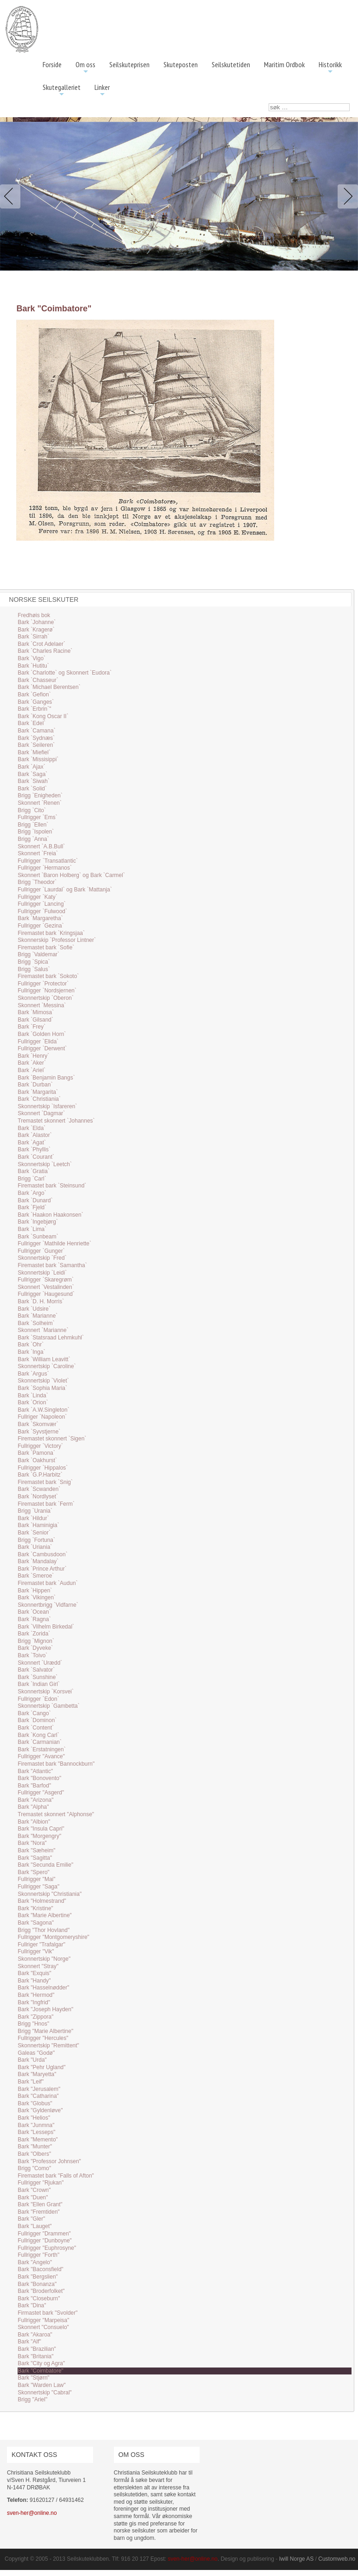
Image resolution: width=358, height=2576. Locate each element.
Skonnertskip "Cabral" (45, 2392)
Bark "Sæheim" (36, 1850)
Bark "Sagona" (36, 1922)
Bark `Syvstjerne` (39, 1431)
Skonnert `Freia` (38, 853)
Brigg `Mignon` (36, 1641)
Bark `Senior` (34, 1532)
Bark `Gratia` (34, 1171)
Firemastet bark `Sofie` (46, 947)
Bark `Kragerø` (36, 629)
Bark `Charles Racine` (45, 651)
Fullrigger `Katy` (37, 897)
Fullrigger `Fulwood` (42, 911)
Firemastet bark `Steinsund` (52, 1185)
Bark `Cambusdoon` (42, 1554)
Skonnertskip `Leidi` (42, 1272)
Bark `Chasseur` (38, 680)
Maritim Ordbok (284, 64)
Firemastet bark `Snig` (45, 1482)
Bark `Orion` (33, 1402)
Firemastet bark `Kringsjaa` (51, 933)
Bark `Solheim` (36, 1323)
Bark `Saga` (32, 774)
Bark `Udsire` (34, 1309)
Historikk (330, 68)
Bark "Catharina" (38, 2096)
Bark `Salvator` (36, 1670)
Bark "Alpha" (33, 1807)
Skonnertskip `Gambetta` (48, 1706)
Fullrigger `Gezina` (40, 925)
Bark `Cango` (34, 1713)
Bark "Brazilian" (37, 2349)
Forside (52, 64)
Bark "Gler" (31, 2219)
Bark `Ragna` (34, 1619)
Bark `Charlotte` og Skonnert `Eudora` (65, 672)
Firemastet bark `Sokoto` (48, 976)
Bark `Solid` (32, 788)
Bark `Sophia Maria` (42, 1388)
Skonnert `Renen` (40, 803)
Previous (12, 196)
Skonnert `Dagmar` (41, 1113)
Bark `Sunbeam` (38, 1236)
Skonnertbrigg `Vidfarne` (48, 1605)
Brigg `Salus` (34, 969)
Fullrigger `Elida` (38, 1041)
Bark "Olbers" (34, 2154)
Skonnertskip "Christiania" (50, 1894)
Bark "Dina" (32, 2305)
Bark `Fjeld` (32, 1207)
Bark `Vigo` (31, 658)
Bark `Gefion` (34, 694)
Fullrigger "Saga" (38, 1886)
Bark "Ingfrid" (34, 2002)
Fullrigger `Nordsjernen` (47, 990)
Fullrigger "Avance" (41, 1756)
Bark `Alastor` (34, 1135)
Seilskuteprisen (129, 64)
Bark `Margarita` (38, 1092)
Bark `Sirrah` (33, 636)
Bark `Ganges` (36, 702)
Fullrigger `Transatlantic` (48, 861)
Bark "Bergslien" (38, 2276)
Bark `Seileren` (36, 745)
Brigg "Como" (34, 2168)
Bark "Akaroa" (35, 2334)
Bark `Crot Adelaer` (41, 644)
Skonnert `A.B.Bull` (41, 846)
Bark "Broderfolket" (41, 2291)
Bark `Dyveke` (35, 1648)
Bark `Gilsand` (35, 1020)
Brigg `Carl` (32, 1178)
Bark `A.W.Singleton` (43, 1410)
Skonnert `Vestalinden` (46, 1287)
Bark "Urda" (32, 2060)
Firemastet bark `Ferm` (46, 1504)
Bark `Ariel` (31, 1070)
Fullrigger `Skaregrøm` (46, 1279)
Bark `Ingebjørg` (38, 1222)
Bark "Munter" (35, 2146)
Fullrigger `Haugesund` (46, 1294)
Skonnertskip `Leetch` (45, 1164)
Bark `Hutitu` (33, 666)
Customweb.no (336, 2559)
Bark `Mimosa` (36, 1012)
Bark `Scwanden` (39, 1489)
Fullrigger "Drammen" (44, 2233)
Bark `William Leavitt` (44, 1359)
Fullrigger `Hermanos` (45, 868)
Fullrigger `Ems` (37, 817)
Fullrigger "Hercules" (43, 2038)
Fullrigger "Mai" (36, 1879)
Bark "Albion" (34, 1821)
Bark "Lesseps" (36, 2132)
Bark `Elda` (31, 1128)
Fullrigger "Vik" (36, 1951)
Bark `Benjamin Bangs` (46, 1077)
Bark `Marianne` (37, 1316)
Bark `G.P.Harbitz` (40, 1474)
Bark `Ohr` (31, 1344)
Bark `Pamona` (36, 1453)
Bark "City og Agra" (41, 2363)
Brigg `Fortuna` (36, 1540)
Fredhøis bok (34, 615)
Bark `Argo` (32, 1193)
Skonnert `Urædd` (40, 1663)
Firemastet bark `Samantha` (52, 1265)
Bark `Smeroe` (36, 1575)
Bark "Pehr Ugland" (41, 2067)
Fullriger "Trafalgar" (41, 1944)
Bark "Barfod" (34, 1785)
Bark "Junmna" (36, 2125)
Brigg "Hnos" (33, 2023)
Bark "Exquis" (34, 1973)
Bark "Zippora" (35, 2017)
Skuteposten (180, 64)
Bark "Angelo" (35, 2262)
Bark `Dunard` (35, 1200)
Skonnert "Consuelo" (43, 2327)
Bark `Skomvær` (38, 1424)
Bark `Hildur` (33, 1518)
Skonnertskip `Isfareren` (47, 1106)
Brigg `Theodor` (37, 882)
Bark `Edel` (31, 723)
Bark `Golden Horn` (42, 1034)
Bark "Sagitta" (35, 1858)
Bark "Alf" (29, 2341)
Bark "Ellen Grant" (40, 2204)
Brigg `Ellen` (33, 824)
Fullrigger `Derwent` (42, 1048)
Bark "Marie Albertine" (45, 1915)
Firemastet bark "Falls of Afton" (56, 2175)
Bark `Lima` (32, 1229)
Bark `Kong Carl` (38, 1735)
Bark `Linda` (33, 1395)
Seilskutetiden (231, 64)
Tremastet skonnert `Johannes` (56, 1121)
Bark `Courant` (36, 1157)
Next (346, 196)
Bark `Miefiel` (34, 752)
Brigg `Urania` (35, 1511)
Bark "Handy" (34, 1980)
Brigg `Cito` (32, 810)
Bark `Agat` (32, 1142)
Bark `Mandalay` (38, 1561)
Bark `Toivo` (32, 1655)
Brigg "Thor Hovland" (43, 1930)
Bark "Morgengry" (39, 1836)
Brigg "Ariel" (32, 2399)
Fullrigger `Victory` (40, 1446)
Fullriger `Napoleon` (42, 1417)
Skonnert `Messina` (42, 1005)
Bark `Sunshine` (37, 1677)
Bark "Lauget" (34, 2226)
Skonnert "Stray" (38, 1966)
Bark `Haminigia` (38, 1525)
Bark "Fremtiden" (39, 2212)
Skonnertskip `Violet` (43, 1380)
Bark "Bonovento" (39, 1778)
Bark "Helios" (34, 2118)
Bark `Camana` (36, 730)
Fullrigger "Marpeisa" (43, 2320)
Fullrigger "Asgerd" (41, 1792)
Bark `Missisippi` (38, 759)
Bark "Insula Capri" (41, 1828)
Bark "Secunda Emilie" (45, 1865)
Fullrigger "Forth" (38, 2255)
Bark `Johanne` (37, 622)
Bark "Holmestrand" (42, 1901)
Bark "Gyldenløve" (40, 2110)
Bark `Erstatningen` (41, 1749)
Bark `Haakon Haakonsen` (50, 1215)
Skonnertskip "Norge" (44, 1959)
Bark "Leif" (31, 2081)
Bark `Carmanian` (40, 1742)
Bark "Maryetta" (37, 2074)
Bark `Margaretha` (40, 918)
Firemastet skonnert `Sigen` (52, 1438)
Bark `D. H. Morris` (41, 1301)
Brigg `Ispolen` (36, 831)
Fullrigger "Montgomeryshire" (53, 1937)
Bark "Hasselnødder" (43, 1987)
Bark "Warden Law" (41, 2385)
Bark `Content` (36, 1727)
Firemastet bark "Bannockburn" (56, 1764)
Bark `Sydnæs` (36, 738)
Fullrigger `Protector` (43, 983)
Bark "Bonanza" (37, 2284)
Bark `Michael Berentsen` (49, 687)
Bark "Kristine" (35, 1908)
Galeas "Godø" (36, 2053)
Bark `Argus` (33, 1373)
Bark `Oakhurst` (37, 1460)
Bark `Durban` (35, 1084)
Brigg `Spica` (34, 962)
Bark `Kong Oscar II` (43, 716)
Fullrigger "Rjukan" (40, 2182)
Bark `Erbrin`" (34, 709)
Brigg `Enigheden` (40, 795)
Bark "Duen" (33, 2197)
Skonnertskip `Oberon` (46, 998)
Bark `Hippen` (35, 1590)
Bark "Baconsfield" (40, 2269)
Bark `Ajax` (31, 767)
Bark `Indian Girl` (39, 1684)
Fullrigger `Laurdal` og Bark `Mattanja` (65, 889)
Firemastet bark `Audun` (47, 1583)
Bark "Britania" (35, 2356)
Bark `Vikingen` (37, 1597)
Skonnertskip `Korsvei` (46, 1691)
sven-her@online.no (32, 2513)
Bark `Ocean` (34, 1612)
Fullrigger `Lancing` (41, 904)
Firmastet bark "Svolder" (47, 2313)
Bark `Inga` (31, 1352)
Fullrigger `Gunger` (41, 1251)
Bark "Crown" (34, 2190)
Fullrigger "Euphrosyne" (47, 2248)
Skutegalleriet (62, 90)
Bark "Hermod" (36, 1995)
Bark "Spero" (34, 1872)
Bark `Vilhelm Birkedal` (46, 1626)
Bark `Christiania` (39, 1099)
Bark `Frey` (31, 1026)
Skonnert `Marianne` (43, 1330)
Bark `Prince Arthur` (42, 1569)
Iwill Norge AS (296, 2559)
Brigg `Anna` (33, 839)
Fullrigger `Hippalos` (43, 1468)
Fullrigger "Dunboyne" (45, 2240)
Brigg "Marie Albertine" (45, 2031)
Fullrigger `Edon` (38, 1699)
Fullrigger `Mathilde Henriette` (54, 1243)
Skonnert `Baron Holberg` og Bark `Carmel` (71, 875)
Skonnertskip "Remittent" (48, 2045)
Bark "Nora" (32, 1843)
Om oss (85, 68)
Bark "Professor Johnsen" (49, 2161)
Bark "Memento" (38, 2139)
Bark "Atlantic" (35, 1771)
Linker (102, 90)
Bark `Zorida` (34, 1633)
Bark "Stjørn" (34, 2377)
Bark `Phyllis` (34, 1149)
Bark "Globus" (35, 2103)
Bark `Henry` (33, 1056)
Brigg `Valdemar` (38, 954)
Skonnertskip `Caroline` (46, 1366)
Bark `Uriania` (35, 1547)
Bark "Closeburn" (39, 2298)
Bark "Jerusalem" (39, 2089)
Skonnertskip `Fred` (42, 1258)
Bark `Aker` (32, 1063)
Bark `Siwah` (34, 781)
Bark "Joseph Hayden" (45, 2009)
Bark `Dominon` (37, 1720)
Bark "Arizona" (35, 1800)
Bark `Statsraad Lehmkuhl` (51, 1337)
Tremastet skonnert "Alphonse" (56, 1814)
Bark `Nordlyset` (38, 1496)
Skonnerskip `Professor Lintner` (57, 940)
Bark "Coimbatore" (40, 2371)
